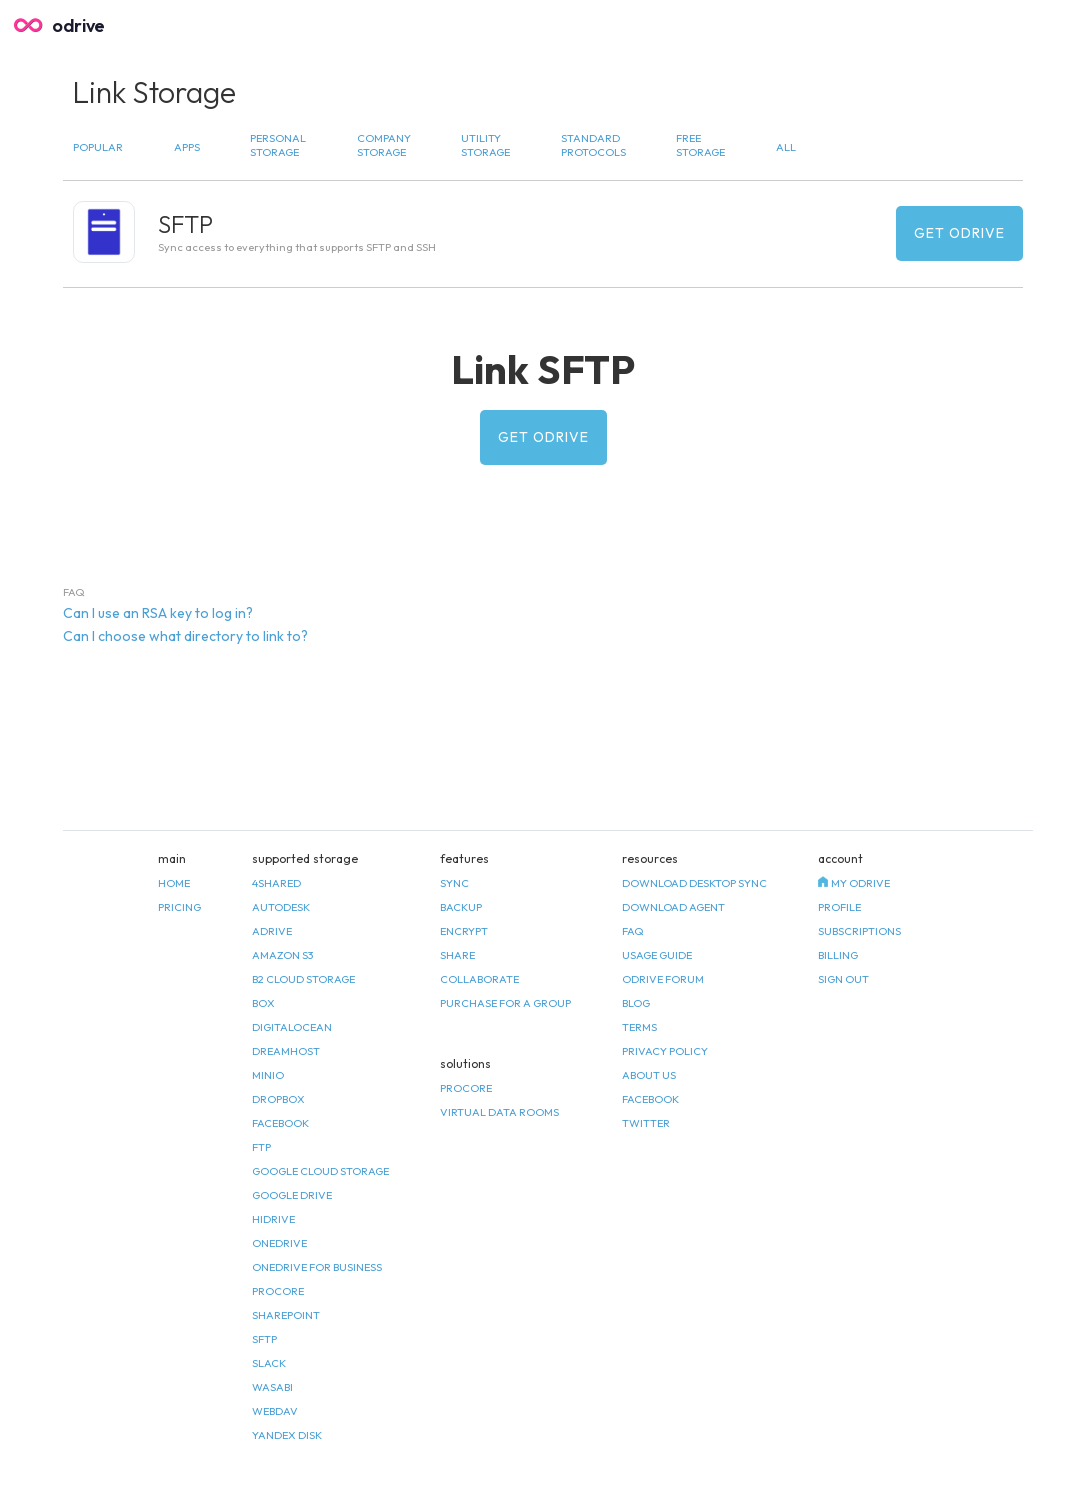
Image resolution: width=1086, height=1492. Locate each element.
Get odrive (959, 233)
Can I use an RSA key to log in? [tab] (158, 613)
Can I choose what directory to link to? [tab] (185, 636)
